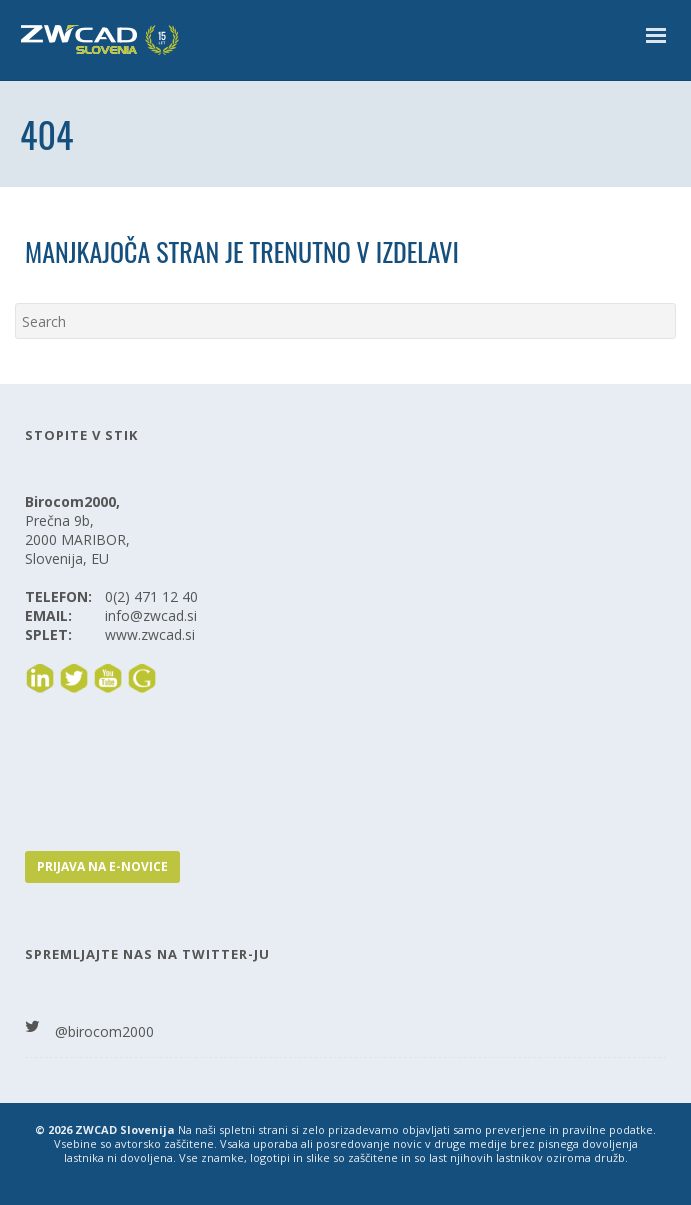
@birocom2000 (104, 1031)
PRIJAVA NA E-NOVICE (102, 866)
